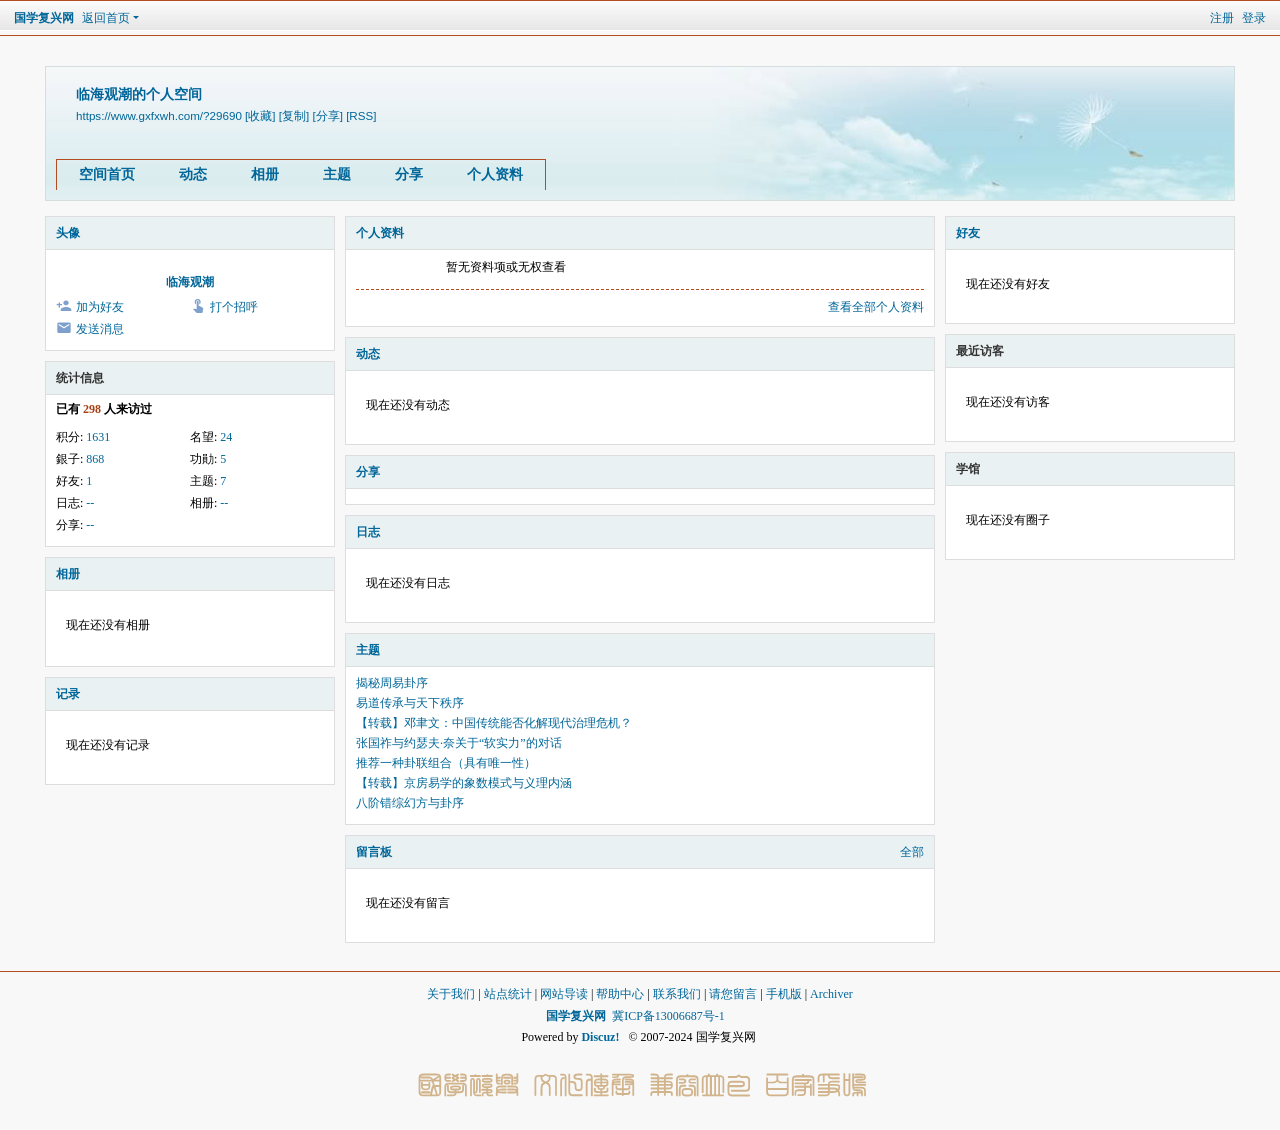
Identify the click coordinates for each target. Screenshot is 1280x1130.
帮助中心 (620, 994)
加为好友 (100, 307)
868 (95, 459)
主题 (337, 174)
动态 (193, 174)
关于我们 (451, 994)
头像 (68, 233)
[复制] (294, 115)
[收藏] (260, 115)
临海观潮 (190, 282)
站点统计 (508, 994)
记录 (68, 694)
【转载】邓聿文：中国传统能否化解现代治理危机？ (494, 723)
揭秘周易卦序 (392, 683)
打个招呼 (234, 307)
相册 (265, 174)
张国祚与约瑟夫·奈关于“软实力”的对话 (459, 743)
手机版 (784, 994)
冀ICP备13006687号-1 (668, 1016)
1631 (98, 437)
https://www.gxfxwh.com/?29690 (159, 115)
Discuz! (600, 1037)
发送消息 (100, 329)
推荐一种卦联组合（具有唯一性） (446, 763)
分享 (409, 174)
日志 (368, 532)
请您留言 (733, 994)
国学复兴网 (44, 18)
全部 (912, 852)
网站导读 (564, 994)
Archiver (831, 994)
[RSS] (361, 115)
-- (90, 503)
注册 (1222, 18)
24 (226, 437)
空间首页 (107, 174)
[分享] (327, 115)
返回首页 (106, 18)
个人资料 (495, 174)
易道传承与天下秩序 (410, 703)
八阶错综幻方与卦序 (410, 803)
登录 (1254, 18)
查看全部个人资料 (876, 307)
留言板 (374, 852)
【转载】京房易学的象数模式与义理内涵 (464, 783)
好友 (968, 233)
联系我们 (677, 994)
